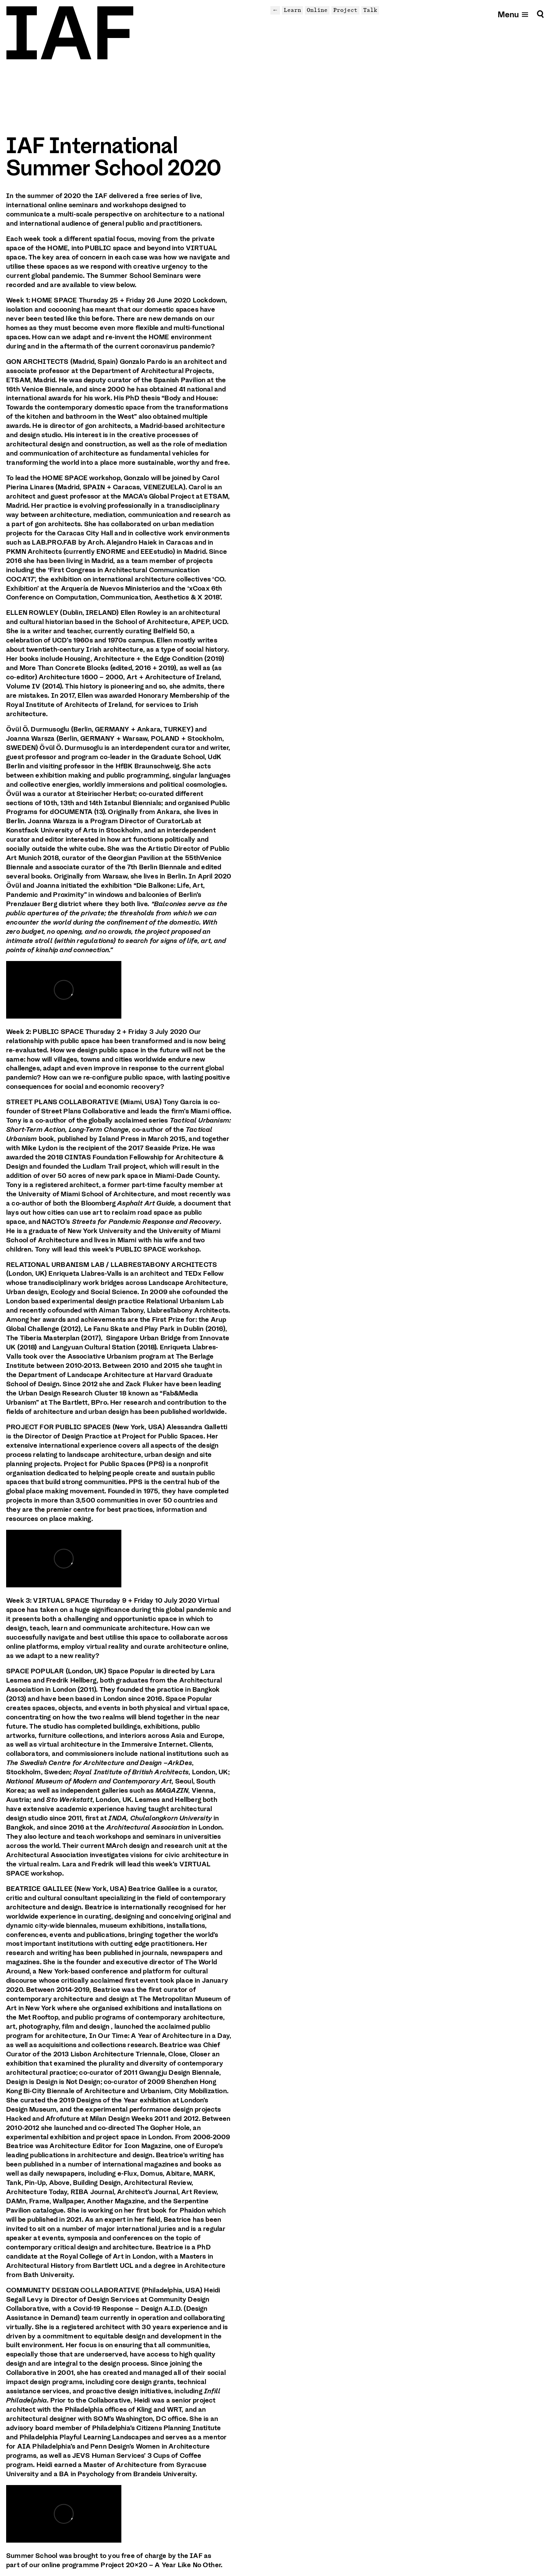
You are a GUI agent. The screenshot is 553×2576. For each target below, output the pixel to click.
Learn (292, 10)
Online (317, 10)
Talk (370, 10)
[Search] (540, 14)
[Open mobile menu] (513, 14)
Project (345, 10)
